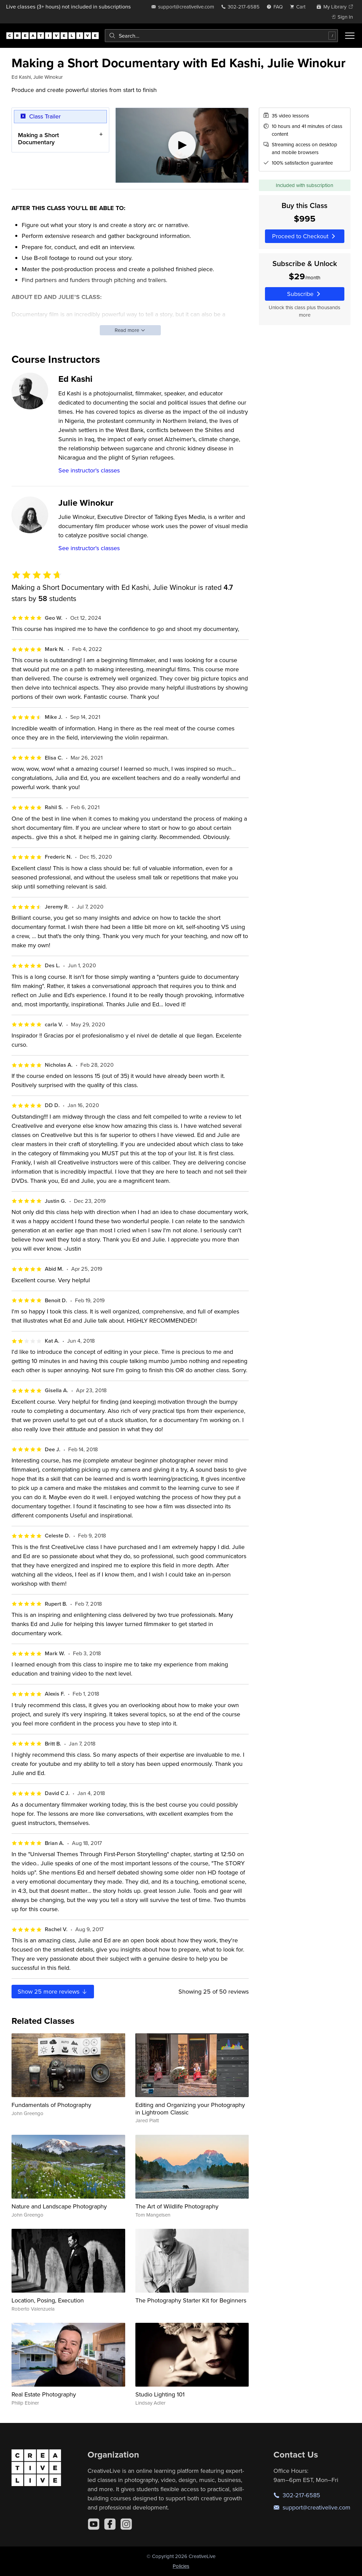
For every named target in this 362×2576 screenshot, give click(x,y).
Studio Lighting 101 (160, 2394)
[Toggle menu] (350, 36)
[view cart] (299, 6)
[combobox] (221, 36)
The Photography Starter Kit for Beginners (190, 2300)
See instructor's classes (89, 470)
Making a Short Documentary (38, 139)
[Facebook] (110, 2524)
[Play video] (182, 145)
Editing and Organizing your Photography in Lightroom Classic (190, 2108)
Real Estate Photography (44, 2394)
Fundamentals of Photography (51, 2105)
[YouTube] (94, 2524)
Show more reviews (53, 1991)
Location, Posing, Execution (48, 2300)
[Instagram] (126, 2524)
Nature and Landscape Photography (59, 2206)
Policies (181, 2566)
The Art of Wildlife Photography (176, 2206)
